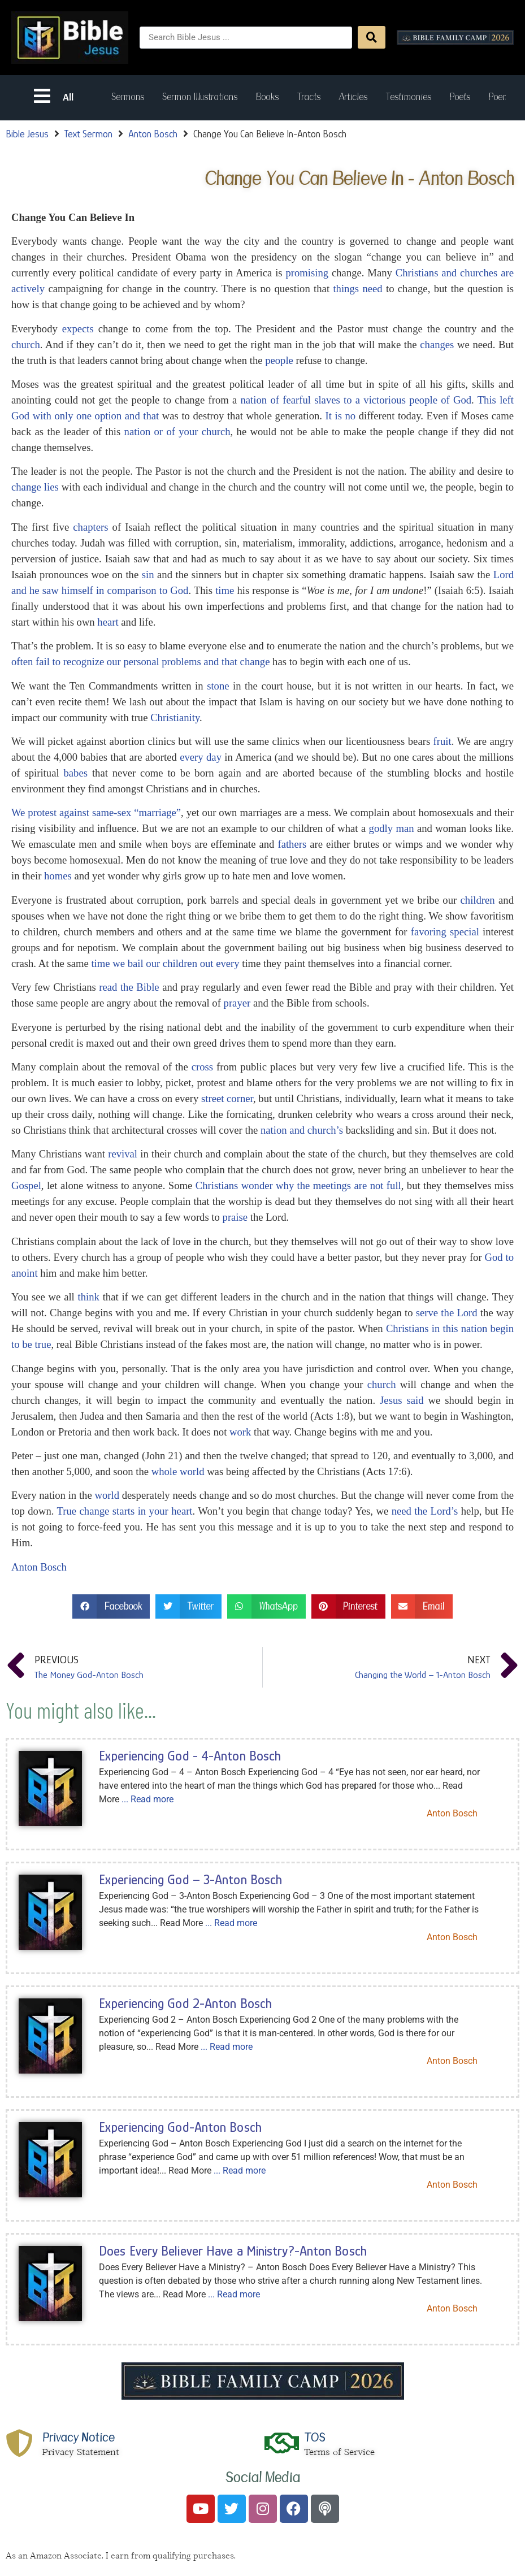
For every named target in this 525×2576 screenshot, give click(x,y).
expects (78, 329)
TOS (315, 2437)
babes (76, 773)
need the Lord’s (425, 1511)
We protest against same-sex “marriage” (96, 812)
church (25, 344)
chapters (90, 527)
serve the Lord (447, 1313)
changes (437, 344)
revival (122, 1154)
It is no (341, 416)
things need (357, 288)
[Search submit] (371, 37)
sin (148, 574)
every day (201, 757)
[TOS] (282, 2443)
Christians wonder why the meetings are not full (298, 1185)
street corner (227, 1098)
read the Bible (129, 987)
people (279, 360)
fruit (442, 741)
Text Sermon (88, 134)
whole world (178, 1471)
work (240, 1432)
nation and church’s (302, 1130)
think (88, 1297)
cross (202, 1067)
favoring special (445, 932)
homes (58, 876)
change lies (35, 487)
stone (218, 686)
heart (107, 622)
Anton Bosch (152, 134)
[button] (111, 1606)
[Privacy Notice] (20, 2443)
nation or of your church (177, 431)
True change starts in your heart (125, 1511)
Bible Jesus (27, 134)
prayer (237, 1003)
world (106, 1495)
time (224, 590)
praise (235, 1217)
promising (306, 273)
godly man (391, 828)
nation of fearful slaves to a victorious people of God (356, 400)
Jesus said (401, 1400)
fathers (291, 844)
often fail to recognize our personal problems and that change (140, 661)
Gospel (26, 1185)
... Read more (147, 1799)
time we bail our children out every (165, 963)
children (478, 900)
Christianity (174, 717)
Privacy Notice (78, 2437)
